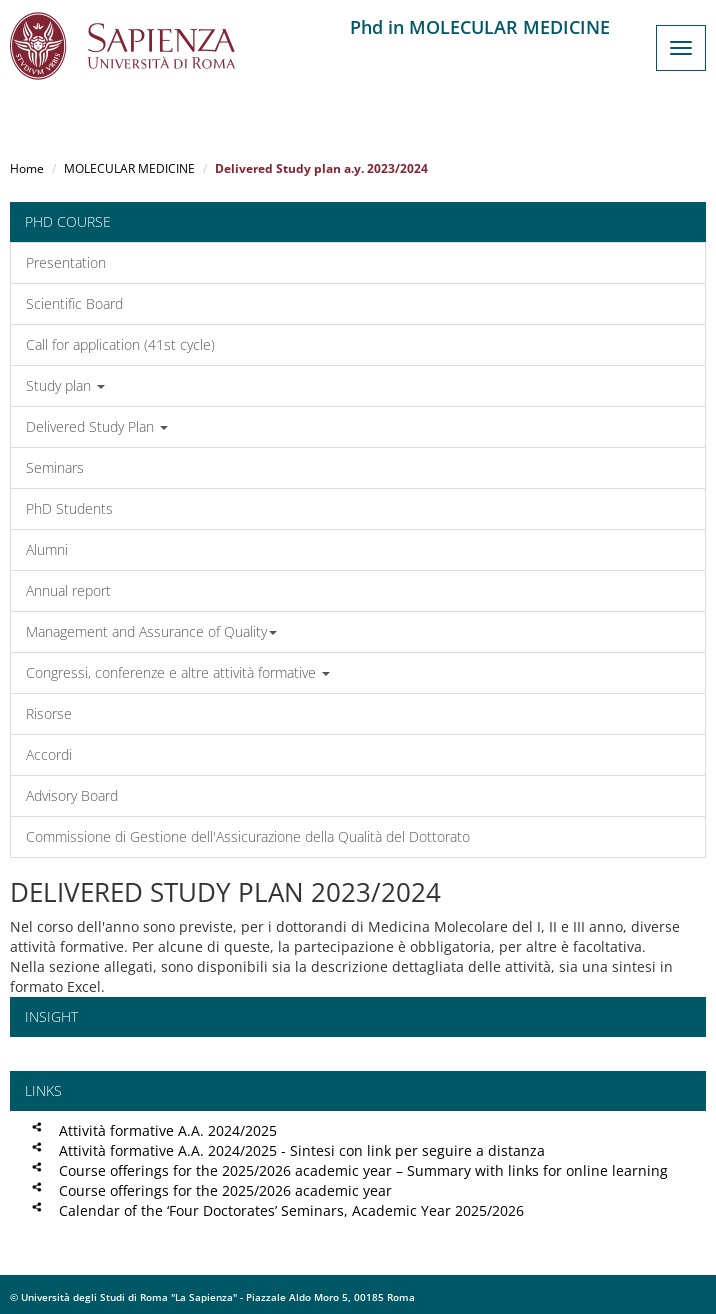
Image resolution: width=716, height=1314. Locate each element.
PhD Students (69, 508)
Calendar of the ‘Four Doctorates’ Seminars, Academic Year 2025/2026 (291, 1210)
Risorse (49, 713)
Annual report (68, 590)
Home (27, 168)
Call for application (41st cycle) (120, 344)
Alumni (47, 549)
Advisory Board (72, 795)
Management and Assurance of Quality (151, 631)
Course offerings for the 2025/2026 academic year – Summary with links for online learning (363, 1170)
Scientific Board (74, 303)
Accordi (49, 754)
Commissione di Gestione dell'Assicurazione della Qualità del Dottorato (248, 836)
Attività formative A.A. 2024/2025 (168, 1130)
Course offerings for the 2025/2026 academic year (225, 1190)
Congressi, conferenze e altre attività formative (178, 672)
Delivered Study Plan (97, 426)
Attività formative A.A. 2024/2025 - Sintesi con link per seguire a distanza (302, 1150)
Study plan (65, 385)
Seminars (55, 467)
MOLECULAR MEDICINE (129, 168)
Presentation (66, 262)
